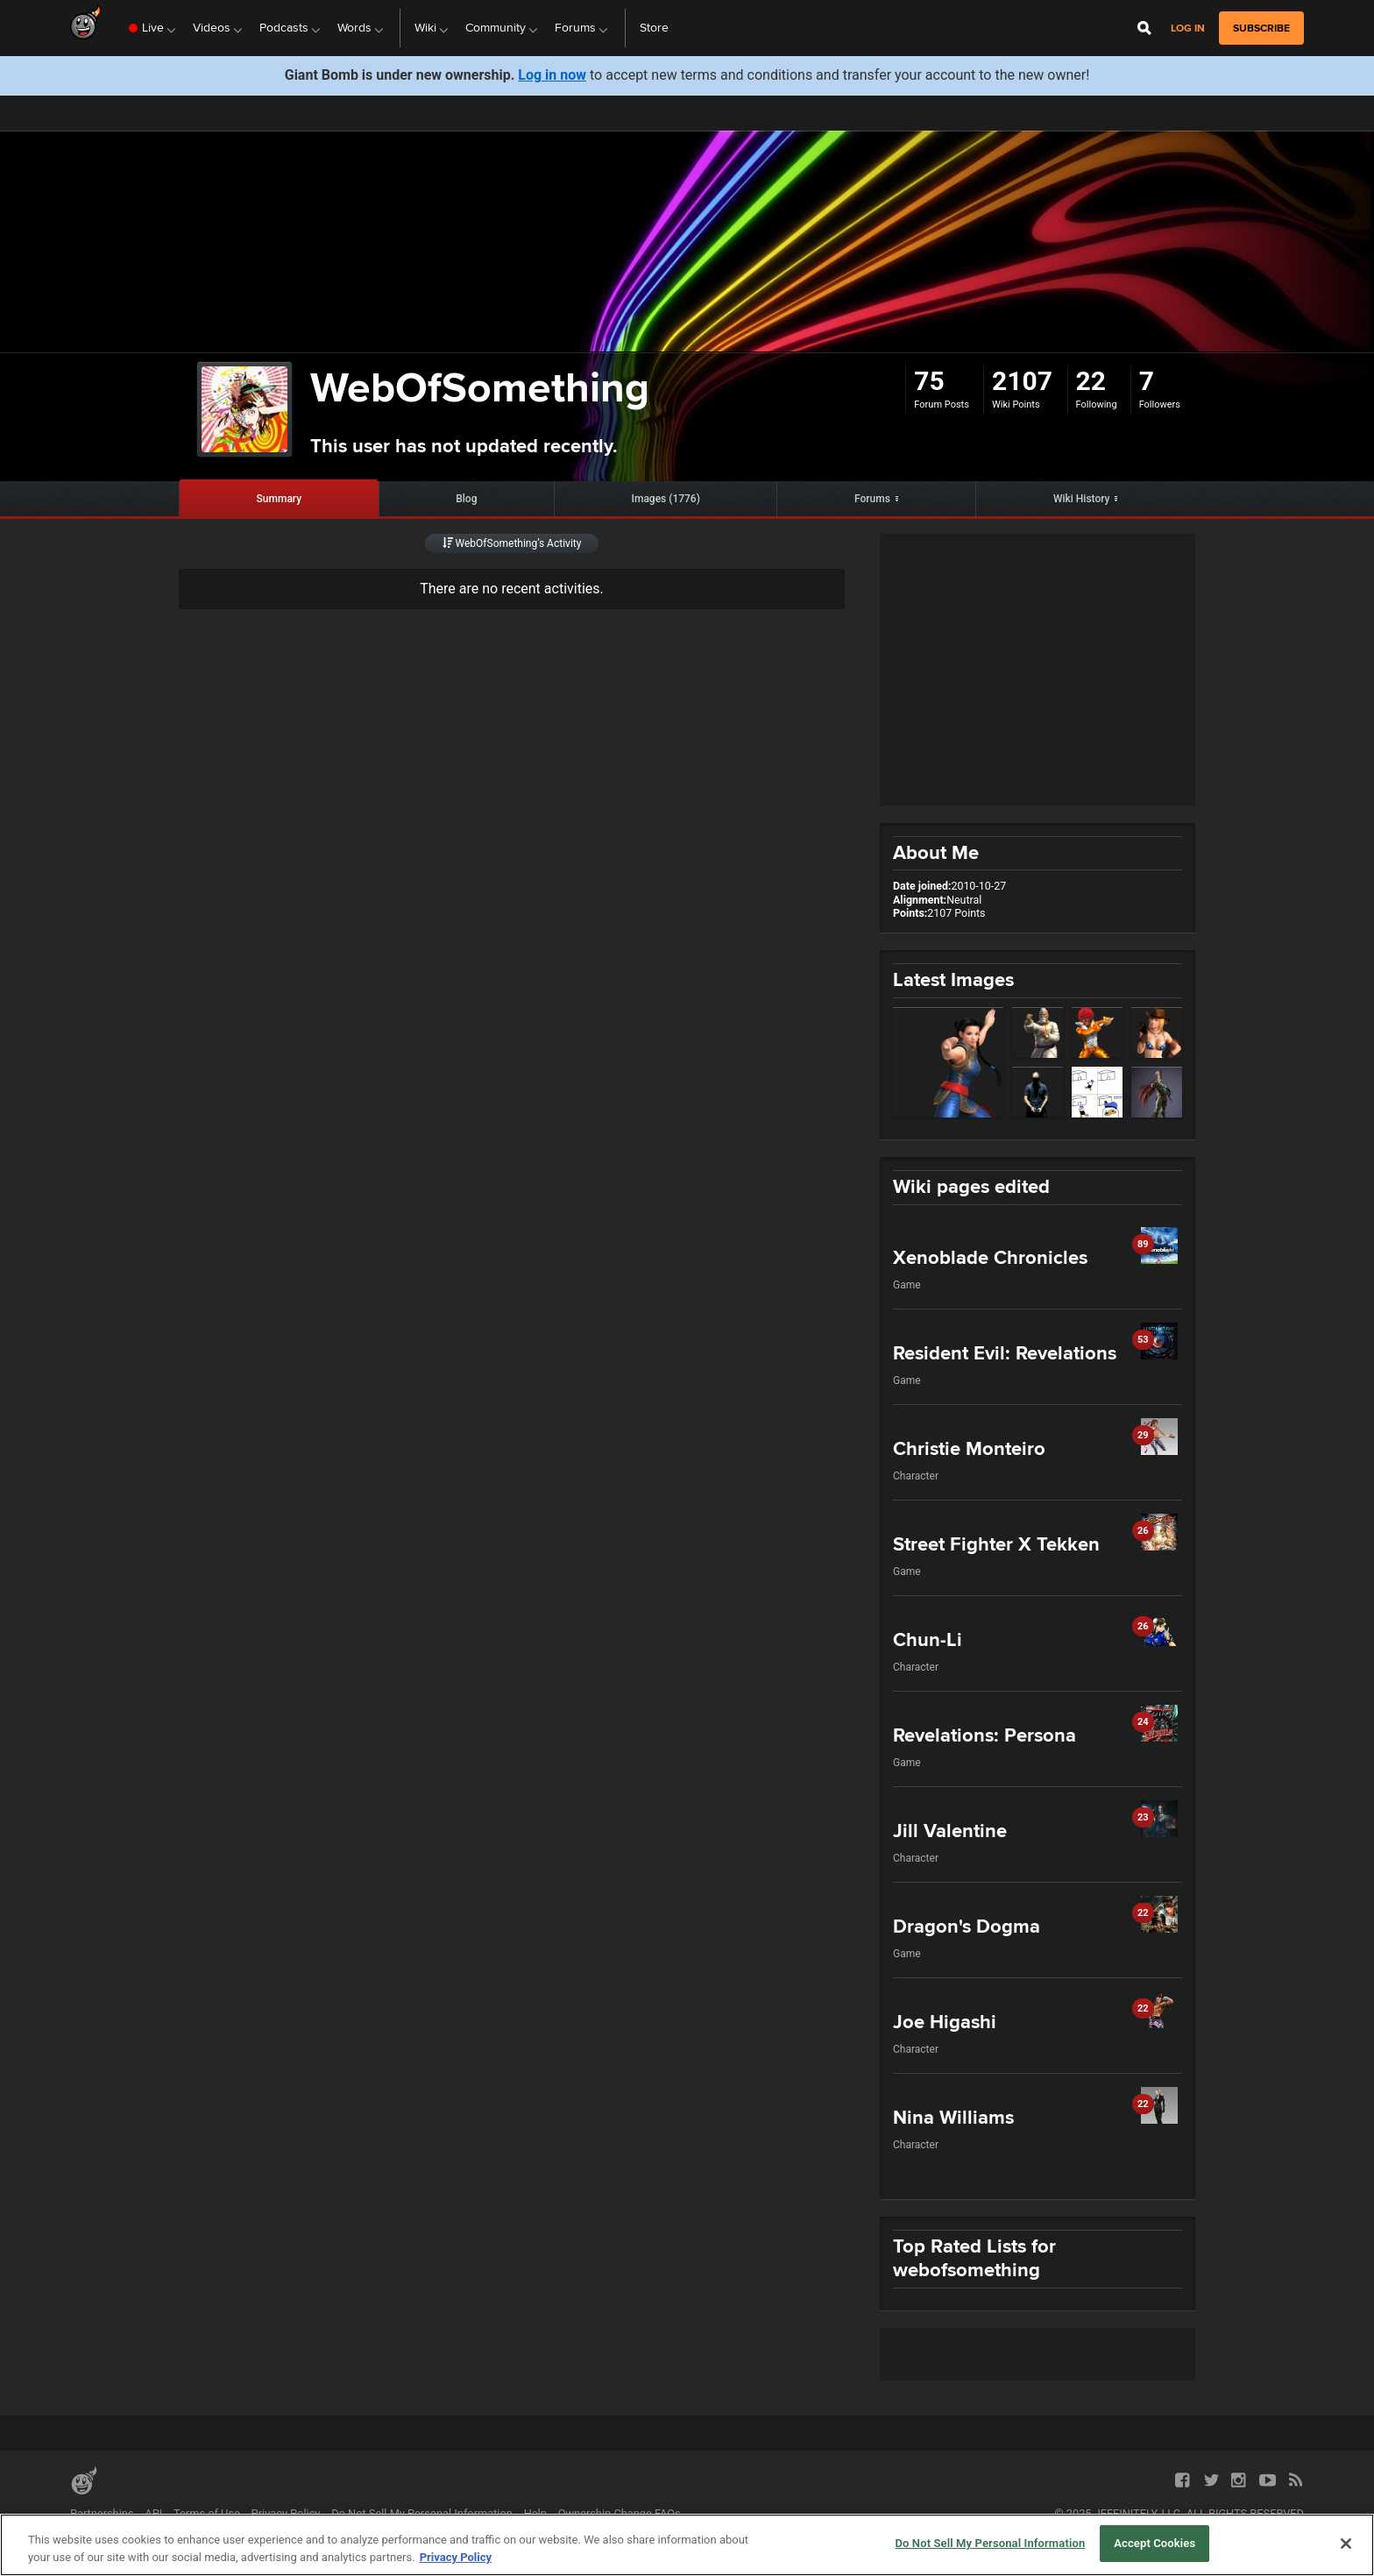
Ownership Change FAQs (619, 2513)
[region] (687, 2545)
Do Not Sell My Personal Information (422, 2513)
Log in (1188, 28)
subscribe (1261, 28)
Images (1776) (666, 499)
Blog (466, 499)
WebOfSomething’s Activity (512, 543)
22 (1091, 380)
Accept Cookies (1154, 2543)
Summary (279, 499)
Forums (872, 499)
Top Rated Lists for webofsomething (974, 2258)
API (153, 2513)
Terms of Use (207, 2513)
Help (535, 2513)
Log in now (552, 75)
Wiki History (1081, 499)
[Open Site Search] (1144, 28)
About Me (936, 852)
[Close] (1346, 2543)
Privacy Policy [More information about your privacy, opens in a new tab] (456, 2557)
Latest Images (953, 979)
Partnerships (102, 2513)
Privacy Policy (286, 2513)
